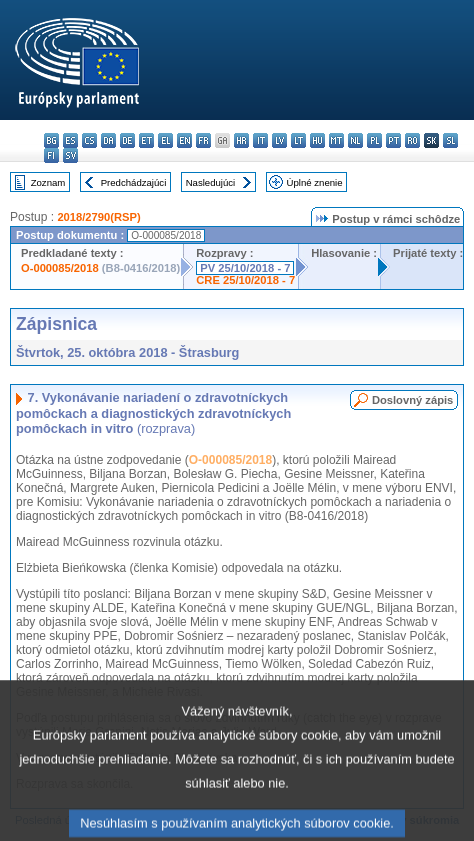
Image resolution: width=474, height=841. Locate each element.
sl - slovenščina (450, 140)
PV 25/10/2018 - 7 (245, 268)
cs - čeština (89, 140)
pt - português (393, 140)
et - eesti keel (146, 140)
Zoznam (48, 182)
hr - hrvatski (241, 140)
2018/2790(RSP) (98, 217)
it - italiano (260, 140)
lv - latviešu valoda (279, 140)
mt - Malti (336, 140)
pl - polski (374, 140)
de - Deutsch (127, 140)
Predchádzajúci (134, 182)
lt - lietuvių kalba (298, 140)
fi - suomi (51, 155)
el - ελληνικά (165, 140)
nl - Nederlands (355, 140)
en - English (184, 140)
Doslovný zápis (412, 400)
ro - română (412, 140)
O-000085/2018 (60, 268)
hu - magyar (317, 140)
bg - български (51, 140)
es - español (70, 140)
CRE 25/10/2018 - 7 (245, 280)
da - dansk (108, 140)
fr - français (203, 140)
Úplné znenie (315, 182)
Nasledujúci (211, 182)
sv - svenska (70, 155)
